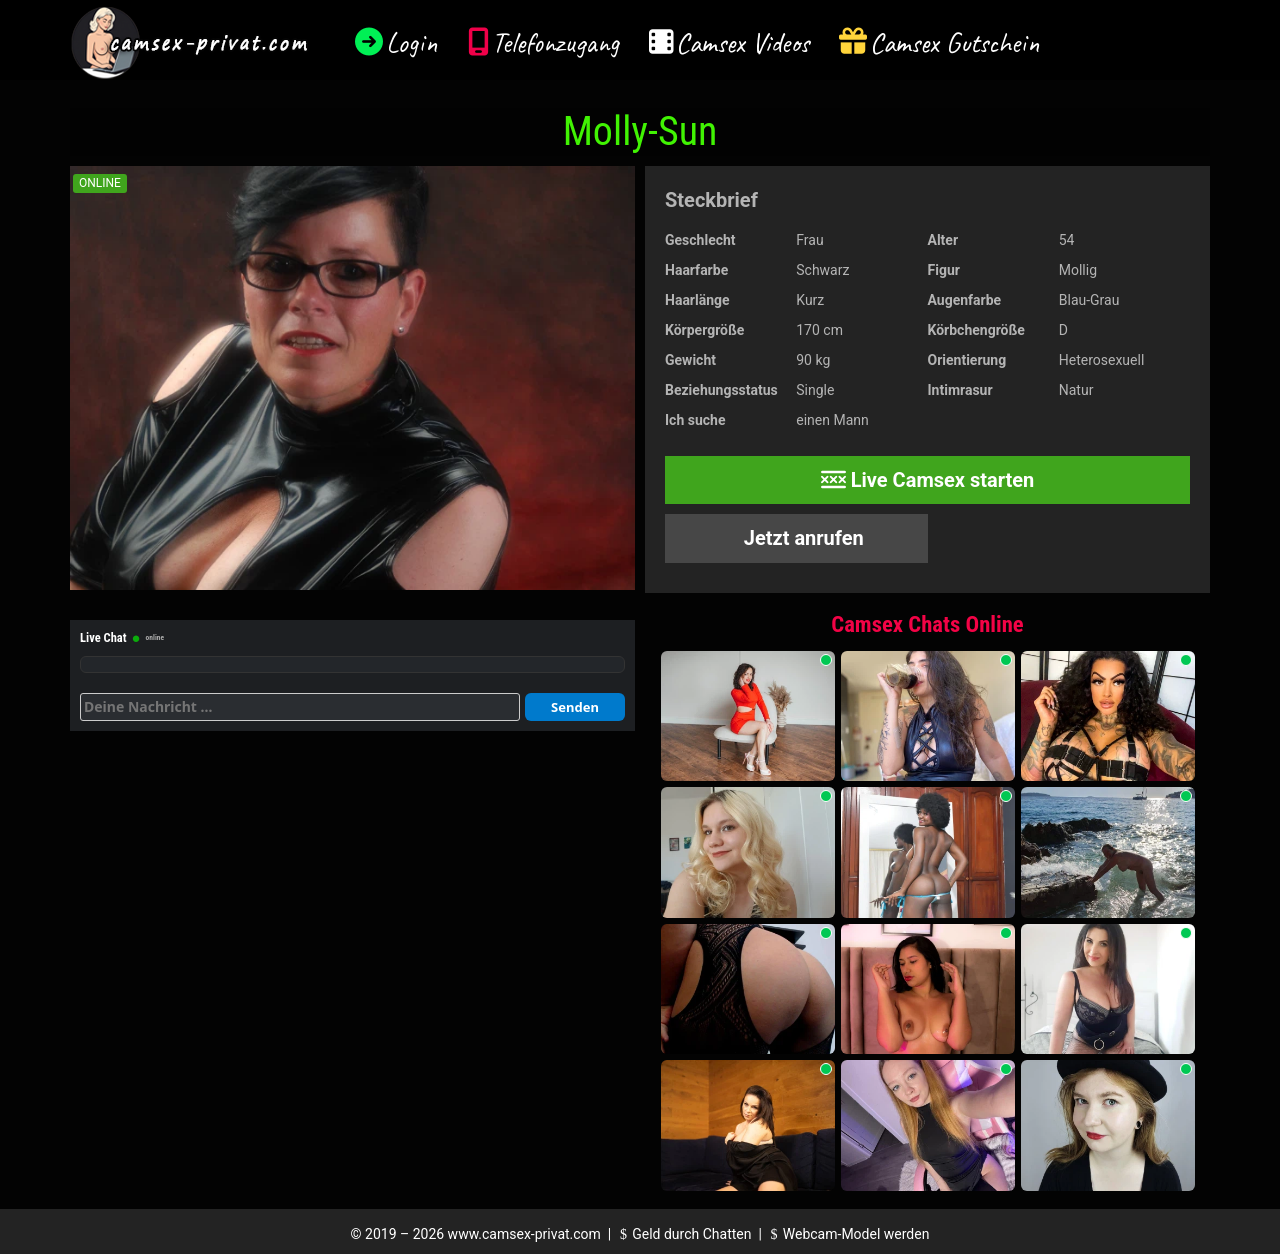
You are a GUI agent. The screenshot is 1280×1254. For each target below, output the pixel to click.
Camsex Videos (742, 42)
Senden (575, 707)
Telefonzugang (555, 42)
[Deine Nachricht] (300, 707)
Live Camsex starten (928, 480)
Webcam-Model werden (847, 1234)
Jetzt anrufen (801, 538)
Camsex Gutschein (955, 42)
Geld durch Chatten (683, 1234)
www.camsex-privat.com (524, 1234)
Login (412, 42)
